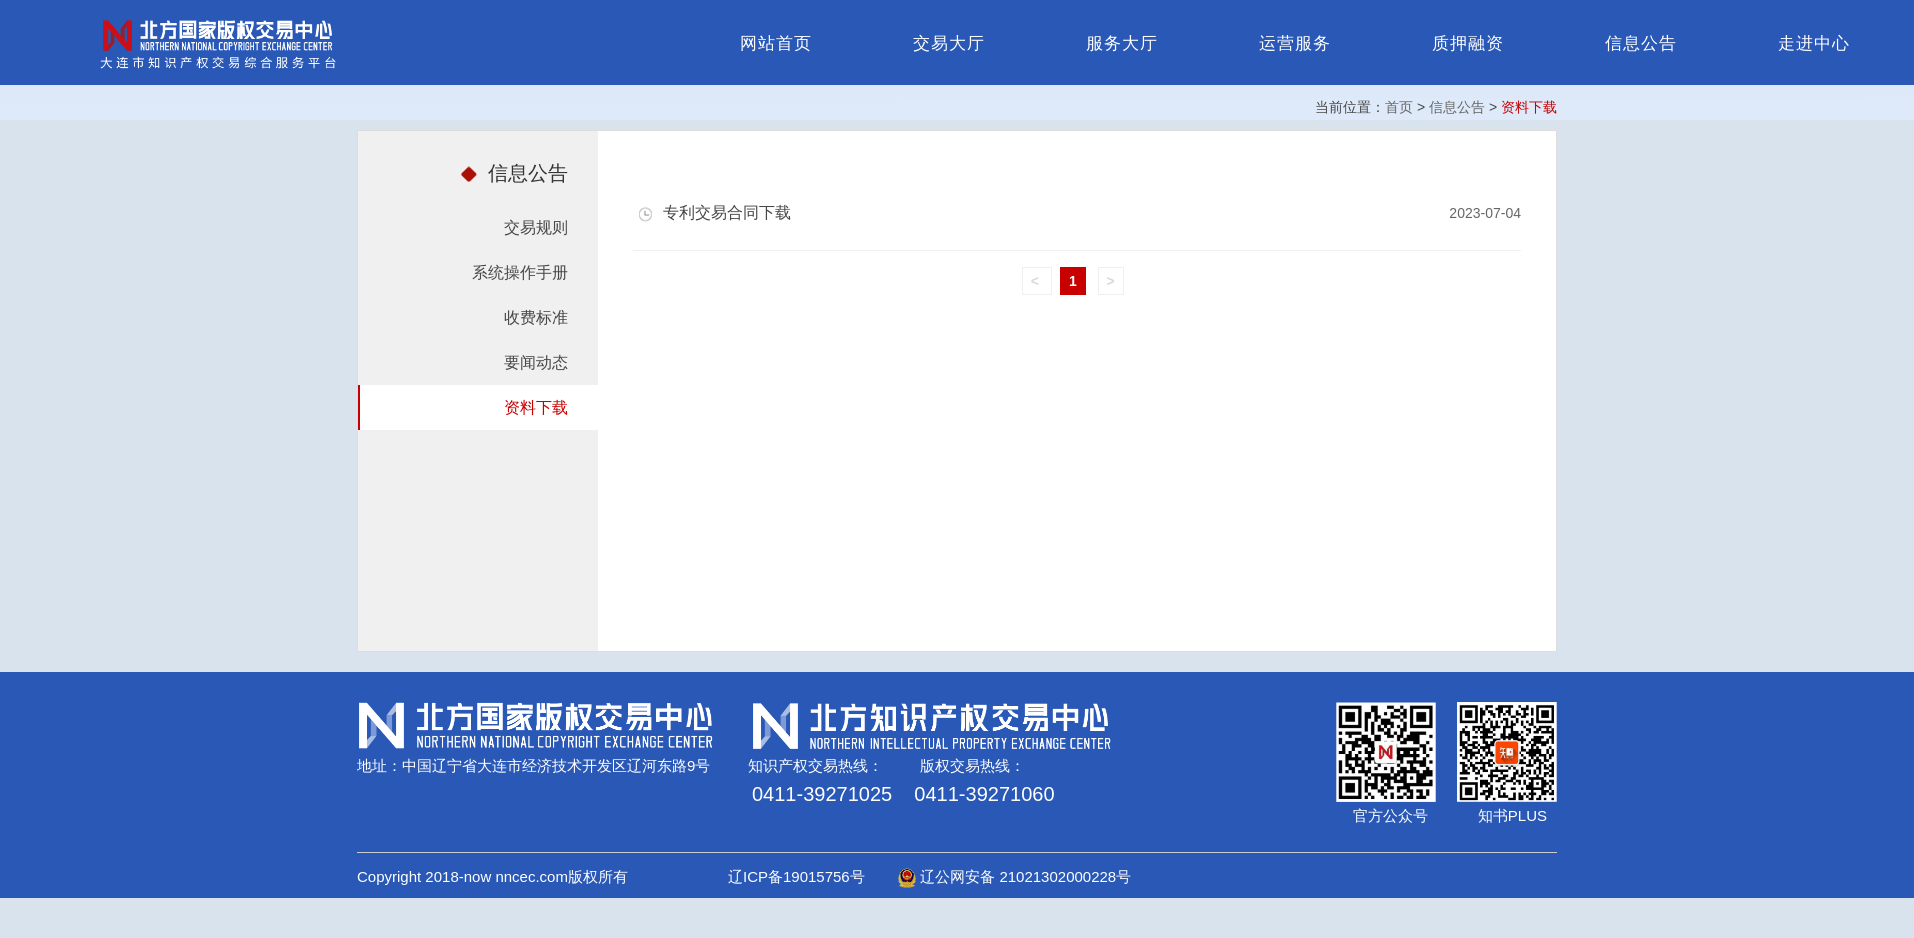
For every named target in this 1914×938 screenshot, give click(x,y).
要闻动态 (536, 362)
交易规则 (536, 227)
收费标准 (536, 317)
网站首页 (776, 43)
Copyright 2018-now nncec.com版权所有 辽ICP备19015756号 (625, 876)
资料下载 (536, 407)
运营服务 (1295, 43)
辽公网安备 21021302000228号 (1014, 876)
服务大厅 (1122, 43)
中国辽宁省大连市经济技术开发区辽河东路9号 (556, 765)
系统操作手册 (520, 272)
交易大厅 (949, 43)
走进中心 (1814, 43)
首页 (1399, 107)
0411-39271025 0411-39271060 (903, 794)
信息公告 (1641, 43)
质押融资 (1468, 43)
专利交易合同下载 (714, 212)
